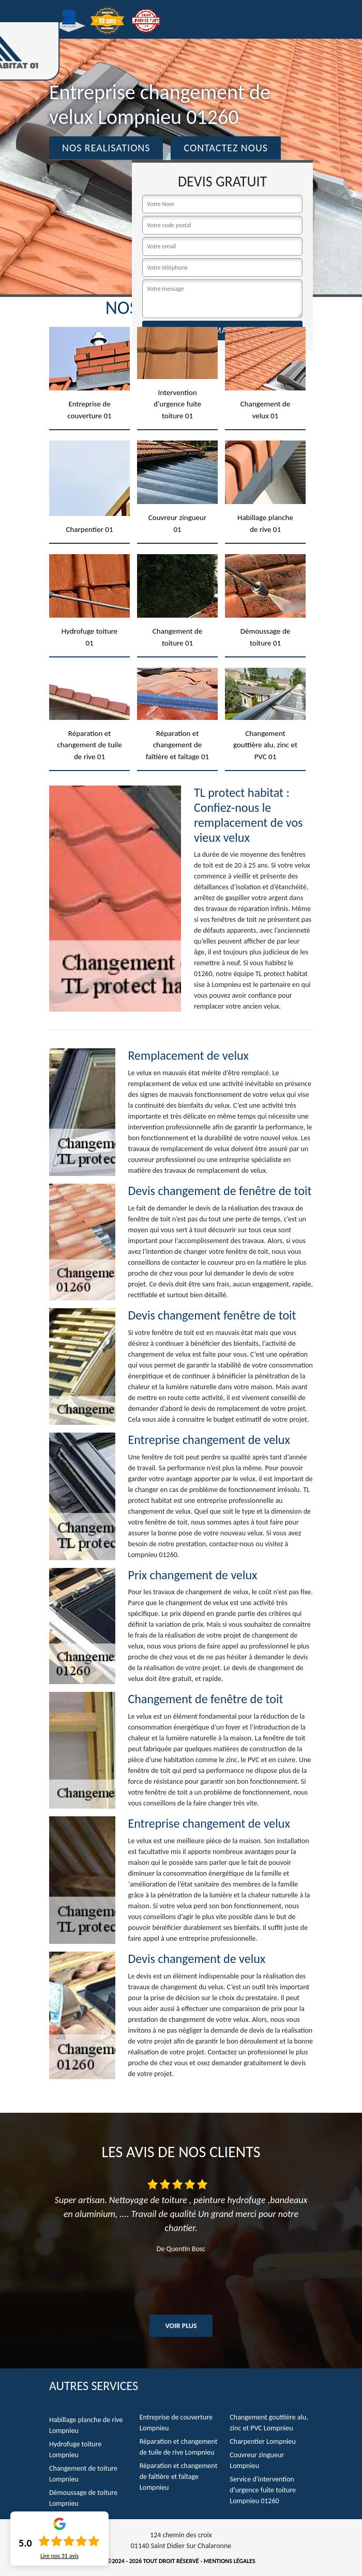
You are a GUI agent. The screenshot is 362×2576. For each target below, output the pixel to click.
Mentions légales (229, 2561)
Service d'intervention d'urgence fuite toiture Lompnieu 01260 (263, 2490)
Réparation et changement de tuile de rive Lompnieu (179, 2447)
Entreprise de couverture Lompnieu (176, 2422)
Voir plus (181, 2325)
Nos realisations (106, 148)
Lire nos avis (59, 2555)
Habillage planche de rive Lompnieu (86, 2425)
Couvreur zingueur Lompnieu (257, 2460)
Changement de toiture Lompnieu (83, 2474)
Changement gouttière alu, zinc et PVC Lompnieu (269, 2422)
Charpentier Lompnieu (262, 2441)
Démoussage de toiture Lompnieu (83, 2498)
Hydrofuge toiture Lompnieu (75, 2449)
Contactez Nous (226, 148)
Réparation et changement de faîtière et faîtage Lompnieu (179, 2476)
